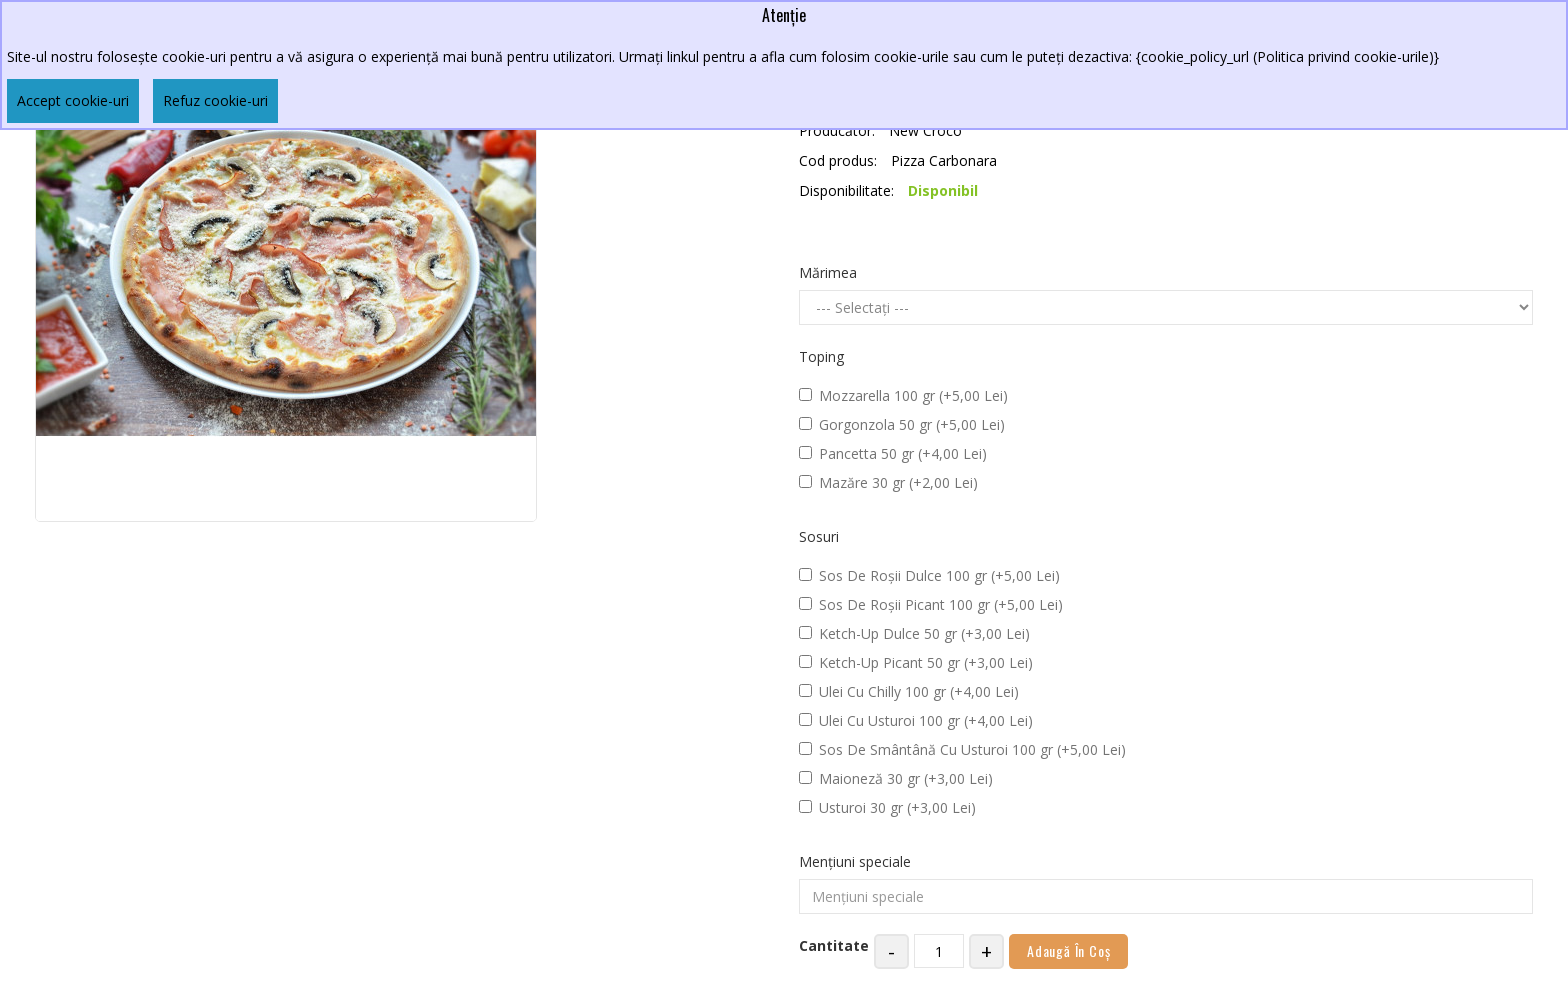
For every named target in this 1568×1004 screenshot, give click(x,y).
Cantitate (834, 945)
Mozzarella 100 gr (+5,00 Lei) (903, 395)
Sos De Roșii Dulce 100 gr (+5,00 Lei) (929, 575)
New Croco (925, 130)
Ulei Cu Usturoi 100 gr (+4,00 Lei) (916, 720)
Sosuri (819, 536)
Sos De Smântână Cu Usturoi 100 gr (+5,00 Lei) (962, 749)
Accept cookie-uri (73, 100)
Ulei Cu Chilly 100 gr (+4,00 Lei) (909, 691)
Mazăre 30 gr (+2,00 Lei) (888, 482)
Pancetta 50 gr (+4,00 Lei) (893, 453)
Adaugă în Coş (1068, 950)
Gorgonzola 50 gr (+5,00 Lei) (902, 424)
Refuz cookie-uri (215, 100)
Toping (821, 356)
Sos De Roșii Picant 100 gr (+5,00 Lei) (931, 604)
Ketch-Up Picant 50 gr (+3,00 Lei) (916, 662)
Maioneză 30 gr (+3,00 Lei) (896, 778)
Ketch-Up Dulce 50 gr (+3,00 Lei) (914, 633)
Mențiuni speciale (855, 861)
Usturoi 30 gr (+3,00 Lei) (887, 807)
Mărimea (828, 272)
